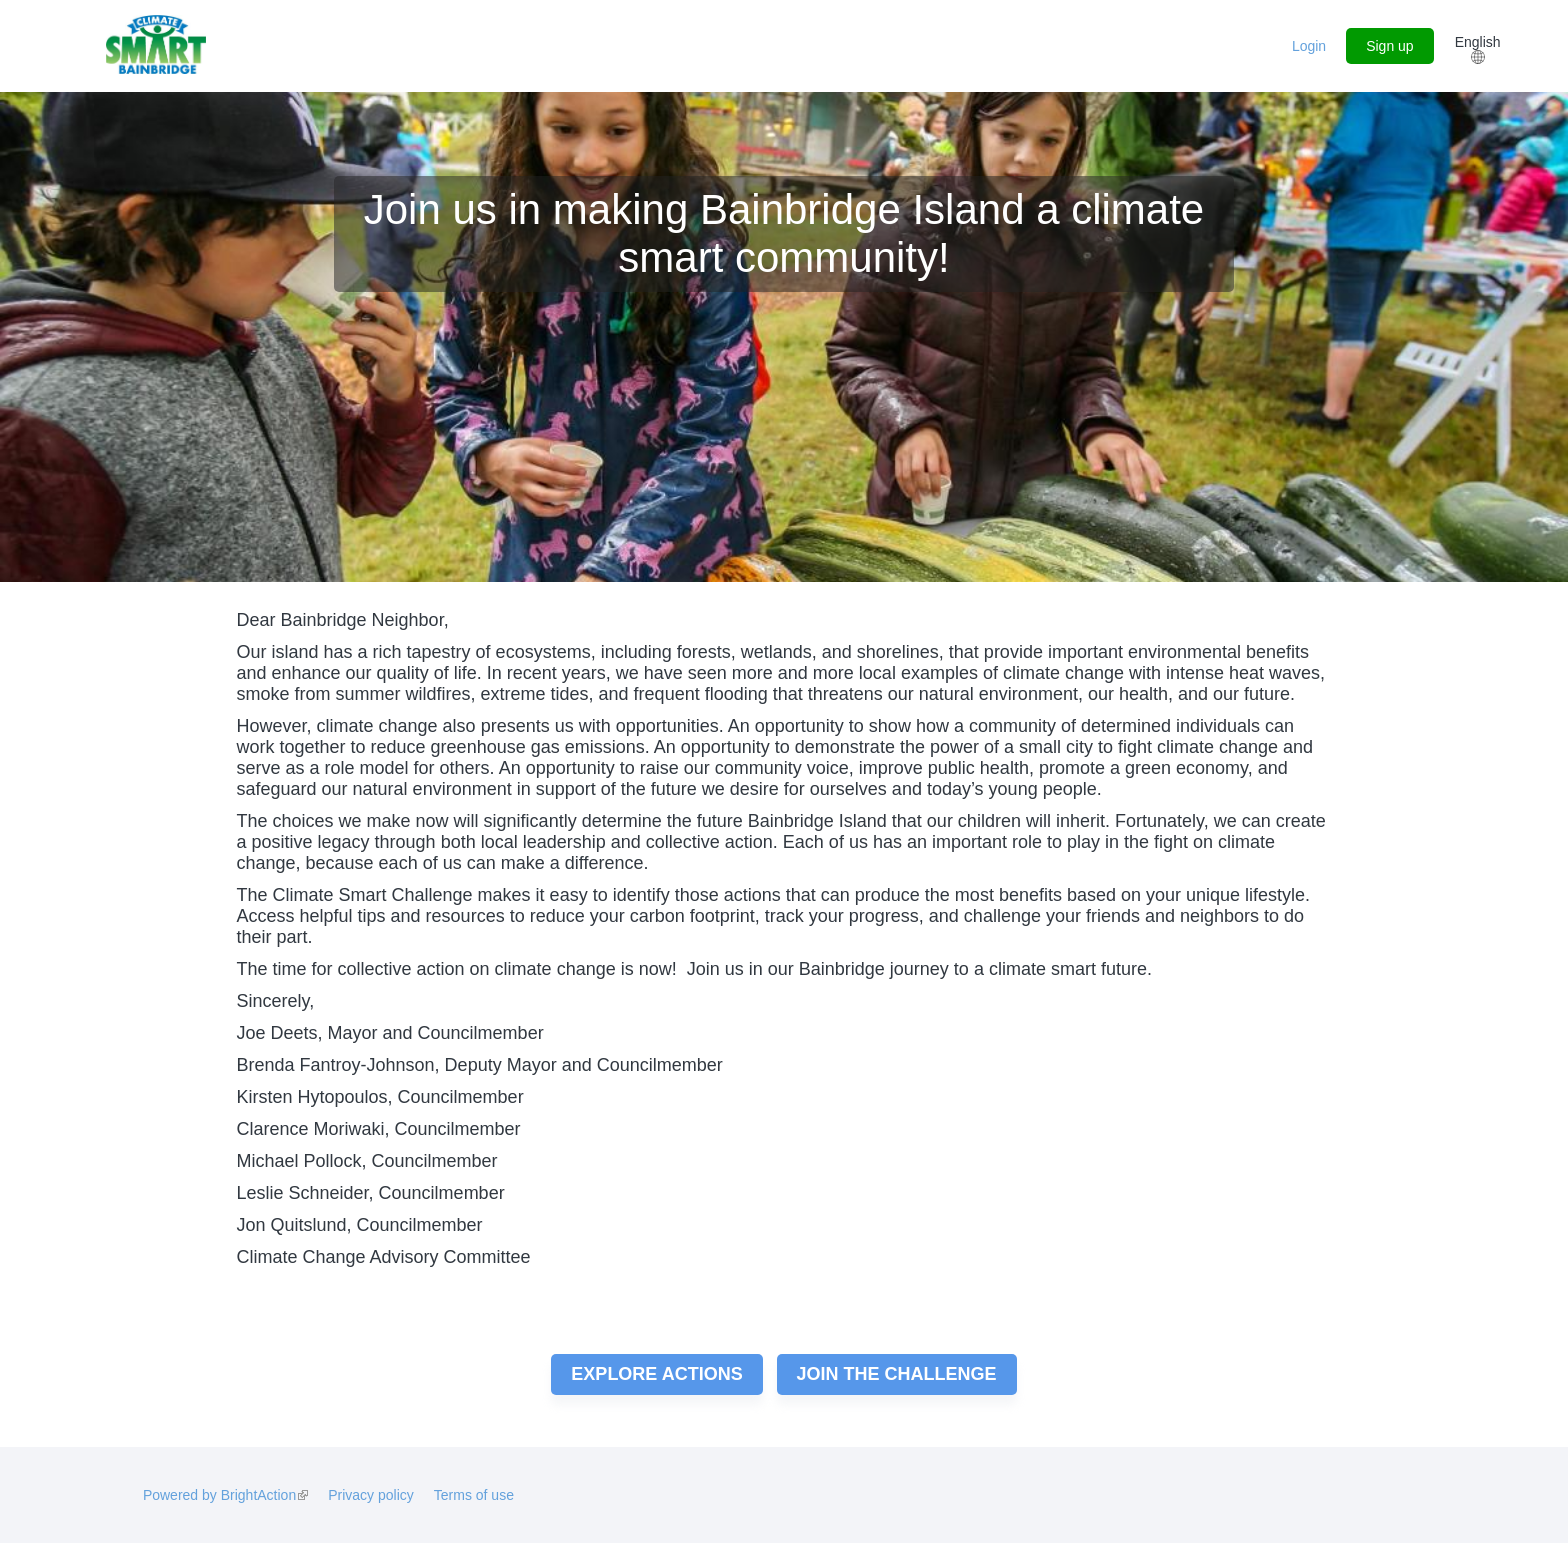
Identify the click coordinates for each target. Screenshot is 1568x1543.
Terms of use (474, 1495)
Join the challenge (897, 1374)
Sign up (1389, 46)
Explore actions (656, 1374)
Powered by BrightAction (225, 1495)
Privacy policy (371, 1495)
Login (1309, 46)
